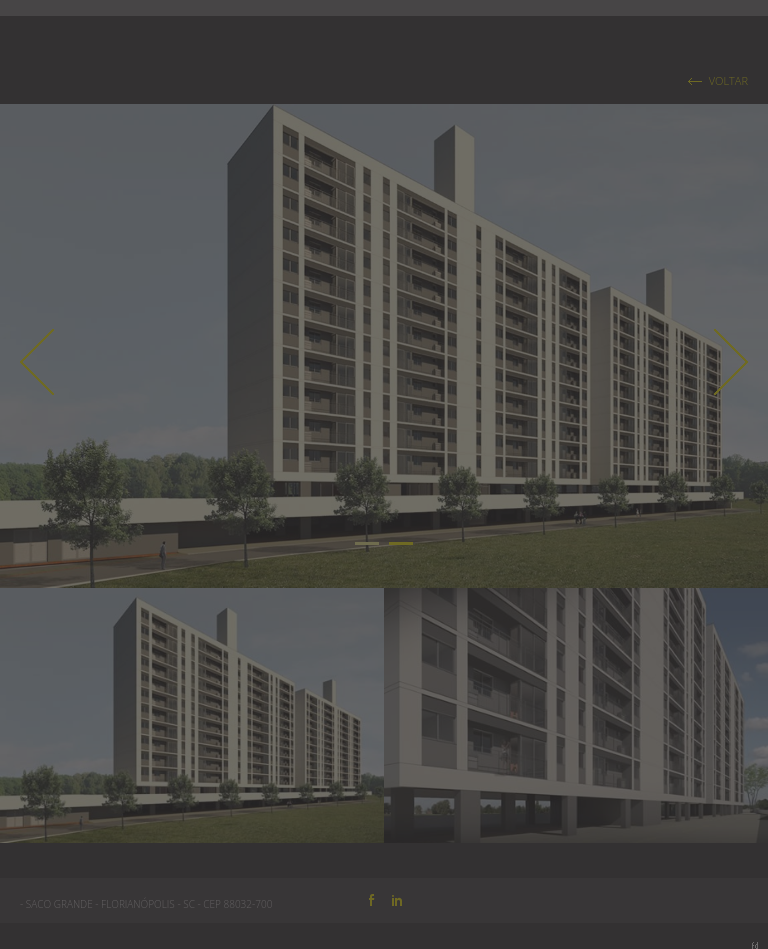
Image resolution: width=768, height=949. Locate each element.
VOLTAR (728, 81)
